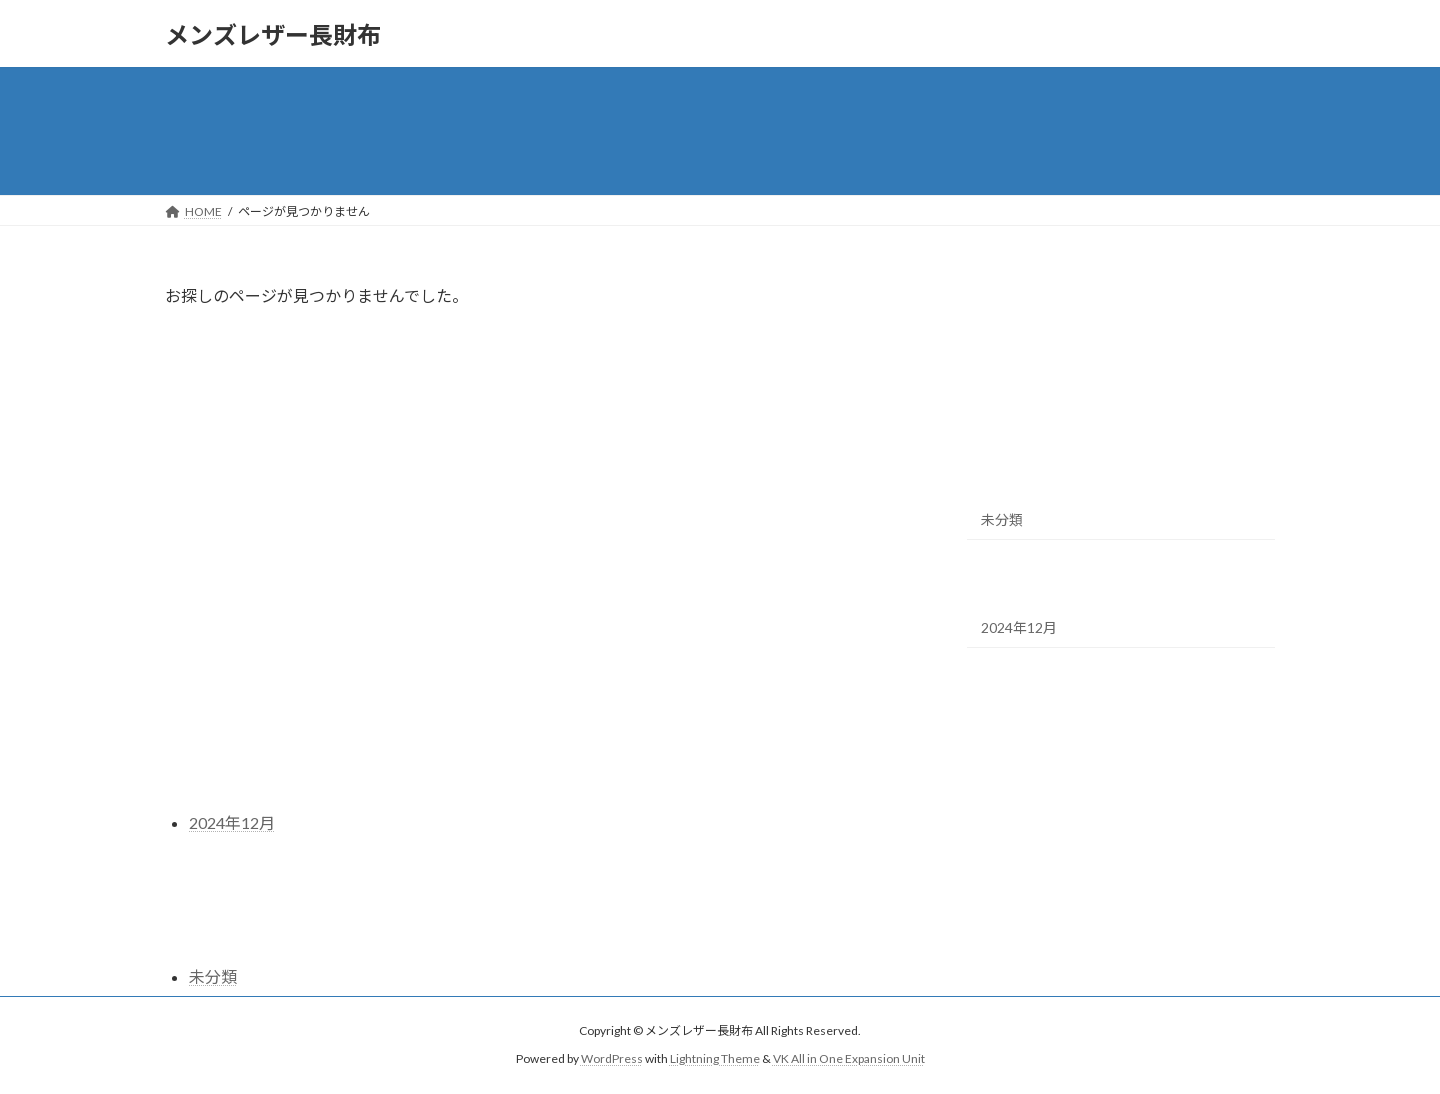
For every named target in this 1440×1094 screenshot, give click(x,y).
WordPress (612, 1059)
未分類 (1002, 519)
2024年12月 (1019, 627)
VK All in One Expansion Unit (849, 1059)
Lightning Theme (715, 1059)
